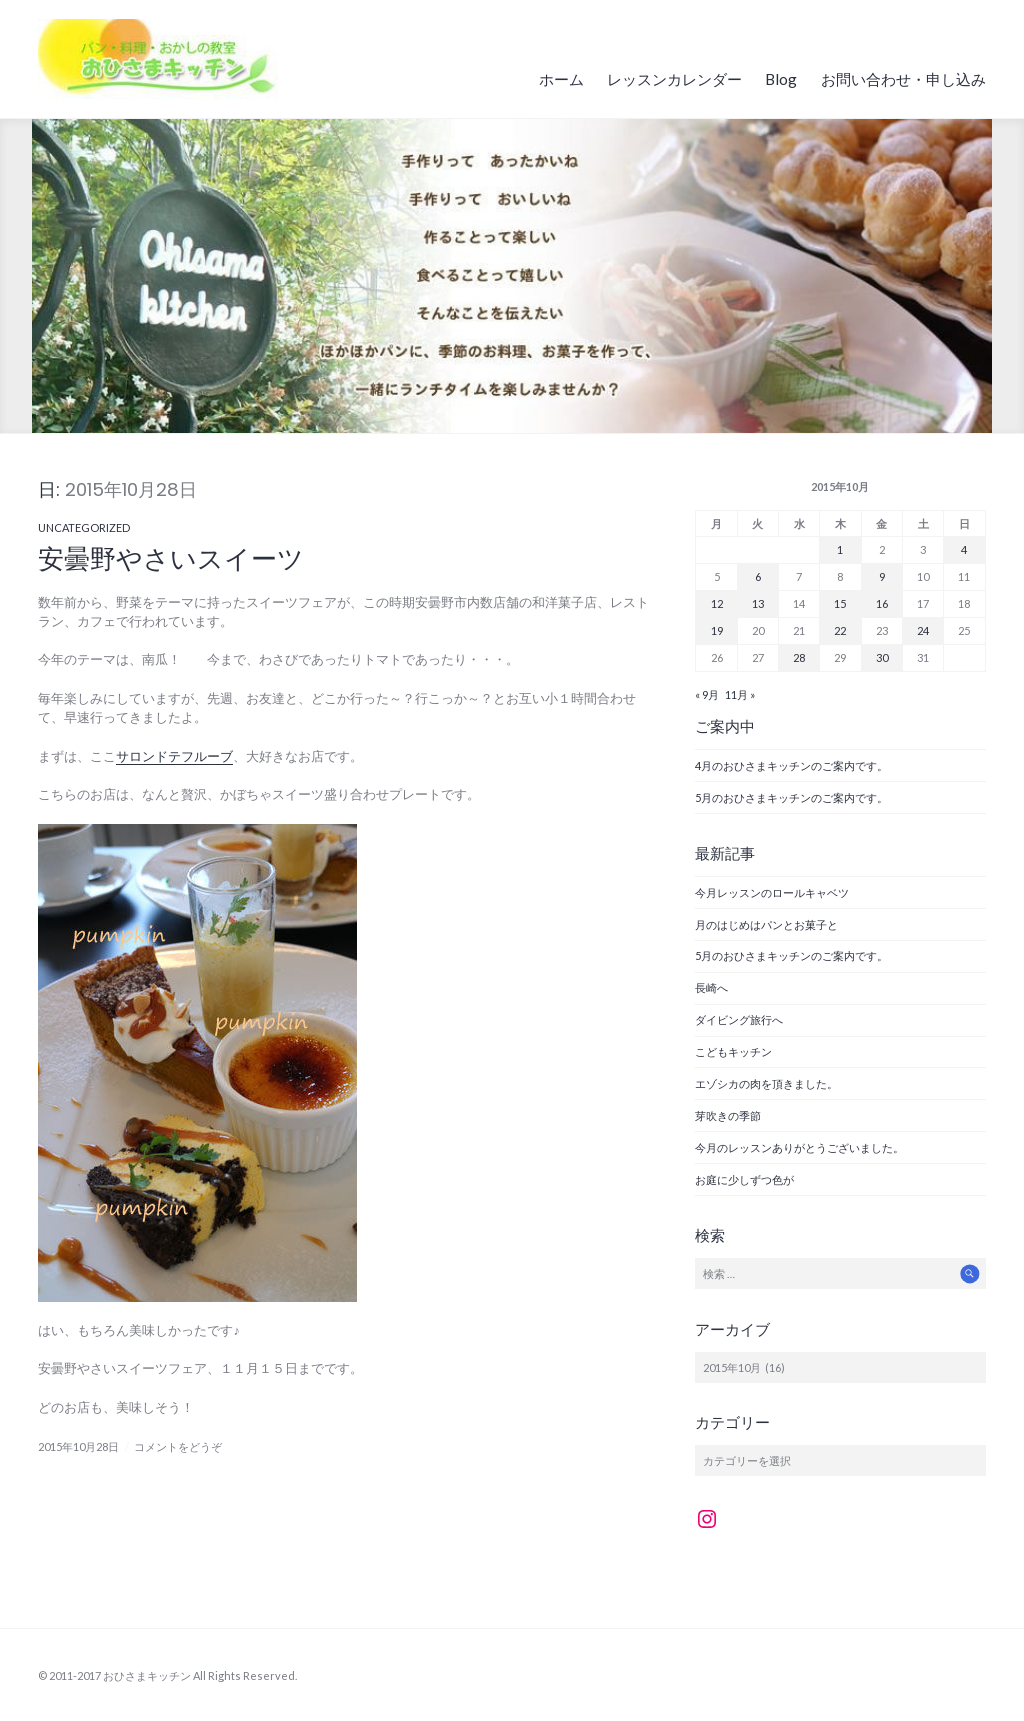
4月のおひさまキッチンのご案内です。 (791, 765)
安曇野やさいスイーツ (171, 559)
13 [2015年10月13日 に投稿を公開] (758, 603)
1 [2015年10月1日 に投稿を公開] (840, 549)
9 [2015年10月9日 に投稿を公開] (882, 576)
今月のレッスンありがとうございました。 (799, 1147)
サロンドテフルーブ (174, 756)
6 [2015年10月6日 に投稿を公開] (758, 576)
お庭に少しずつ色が (744, 1179)
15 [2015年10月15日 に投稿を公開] (840, 603)
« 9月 (707, 694)
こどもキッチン (739, 1051)
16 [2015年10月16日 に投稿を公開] (882, 603)
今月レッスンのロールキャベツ (772, 892)
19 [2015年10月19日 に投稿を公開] (717, 630)
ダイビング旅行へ (739, 1019)
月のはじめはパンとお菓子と (766, 924)
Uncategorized (84, 527)
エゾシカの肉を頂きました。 (766, 1083)
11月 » (740, 694)
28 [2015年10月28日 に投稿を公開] (799, 657)
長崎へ (711, 987)
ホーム (561, 79)
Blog (781, 79)
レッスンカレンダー (674, 79)
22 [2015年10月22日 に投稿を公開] (840, 630)
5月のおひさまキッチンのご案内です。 (791, 797)
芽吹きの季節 (728, 1115)
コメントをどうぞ (178, 1446)
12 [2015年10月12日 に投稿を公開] (717, 603)
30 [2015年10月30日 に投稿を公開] (882, 657)
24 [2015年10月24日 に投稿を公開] (923, 630)
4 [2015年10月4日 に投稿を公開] (964, 549)
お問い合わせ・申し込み (903, 79)
